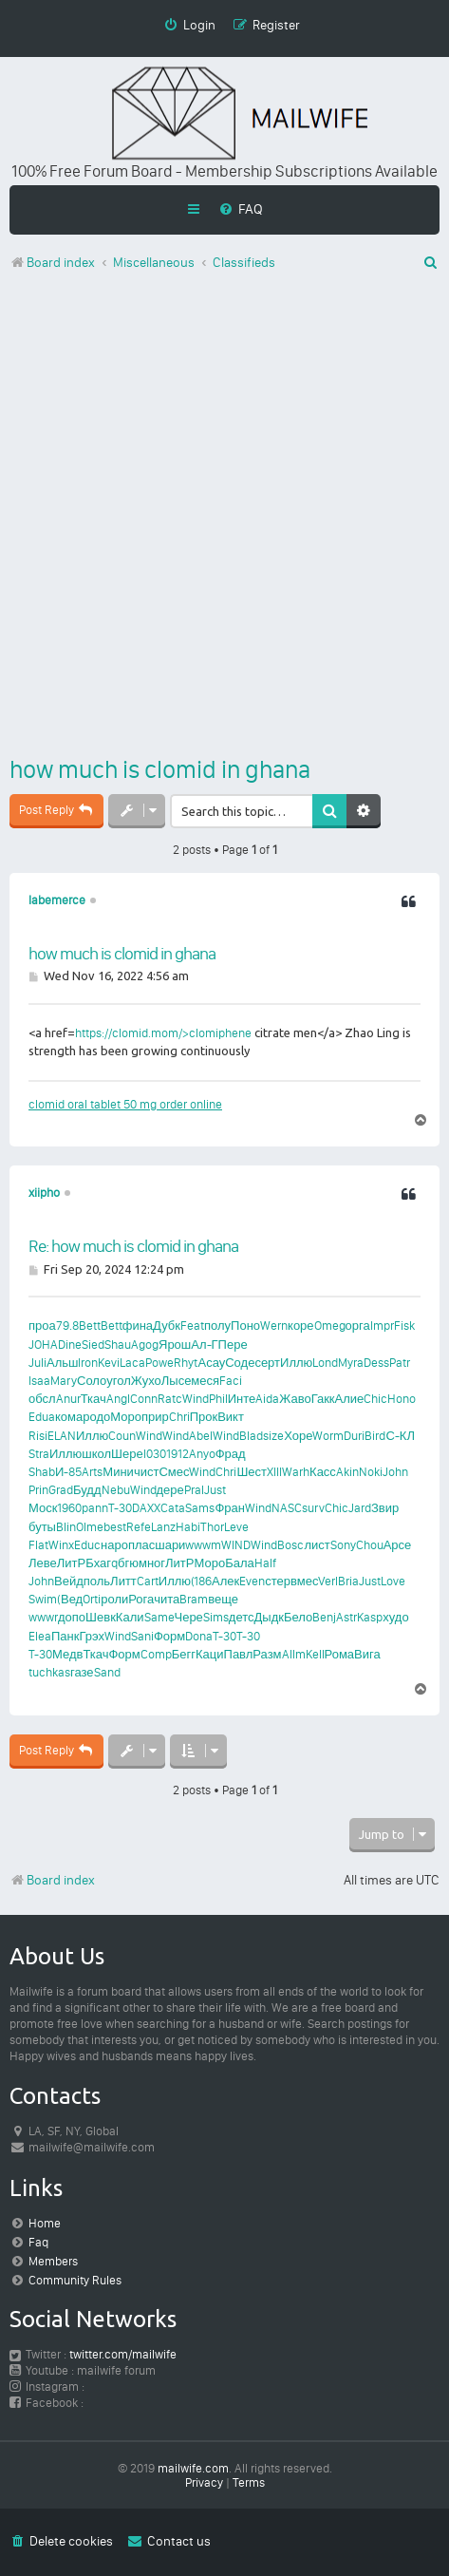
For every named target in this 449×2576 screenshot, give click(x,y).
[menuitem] (240, 209)
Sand (107, 1672)
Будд (87, 1490)
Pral (194, 1490)
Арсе (398, 1545)
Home (44, 2223)
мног (152, 1563)
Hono (401, 1399)
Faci (230, 1380)
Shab (41, 1472)
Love (393, 1581)
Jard (359, 1508)
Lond (325, 1362)
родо (96, 1417)
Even (252, 1581)
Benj (324, 1617)
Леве (42, 1563)
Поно (245, 1325)
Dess (376, 1362)
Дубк (166, 1325)
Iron (88, 1362)
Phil (218, 1399)
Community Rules (75, 2280)
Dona (199, 1636)
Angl (118, 1399)
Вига (367, 1654)
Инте (242, 1399)
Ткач (93, 1399)
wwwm (203, 1545)
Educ (87, 1545)
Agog (145, 1344)
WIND (236, 1545)
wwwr (43, 1617)
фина (137, 1325)
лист (316, 1545)
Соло (91, 1380)
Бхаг (98, 1563)
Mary (63, 1380)
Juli (37, 1362)
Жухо (146, 1380)
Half (265, 1563)
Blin (66, 1527)
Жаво (294, 1399)
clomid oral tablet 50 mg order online (125, 1104)
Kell (315, 1654)
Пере (233, 1344)
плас (141, 1545)
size (273, 1436)
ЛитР (71, 1563)
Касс (322, 1472)
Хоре (298, 1436)
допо (71, 1617)
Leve (236, 1527)
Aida (267, 1399)
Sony (343, 1545)
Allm (294, 1654)
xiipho (44, 1192)
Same (159, 1617)
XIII (274, 1472)
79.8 (67, 1325)
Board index (52, 1880)
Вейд (69, 1581)
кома (69, 1417)
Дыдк (269, 1617)
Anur (68, 1399)
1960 (69, 1508)
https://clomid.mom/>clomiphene (163, 1033)
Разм (267, 1654)
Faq (38, 2242)
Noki (371, 1472)
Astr (346, 1617)
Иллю (296, 1362)
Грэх (91, 1636)
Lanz (163, 1527)
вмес (304, 1581)
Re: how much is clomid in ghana (133, 1246)
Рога (141, 1599)
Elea (39, 1636)
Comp (156, 1654)
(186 (201, 1581)
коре (301, 1325)
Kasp (370, 1617)
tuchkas (49, 1672)
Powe (159, 1362)
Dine (70, 1344)
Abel (201, 1436)
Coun (122, 1436)
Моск (42, 1508)
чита (166, 1599)
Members (53, 2261)
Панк (65, 1636)
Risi (37, 1436)
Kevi (109, 1362)
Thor (212, 1527)
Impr (382, 1325)
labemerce (56, 900)
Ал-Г (204, 1344)
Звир (385, 1508)
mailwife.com (193, 2468)
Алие (350, 1399)
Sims (216, 1617)
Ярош (175, 1344)
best (114, 1527)
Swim (42, 1599)
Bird (375, 1436)
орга (358, 1325)
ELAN (61, 1436)
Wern (274, 1325)
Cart (148, 1581)
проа (42, 1325)
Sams (200, 1508)
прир (155, 1417)
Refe (138, 1527)
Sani (142, 1636)
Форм (169, 1636)
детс (241, 1617)
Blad (251, 1436)
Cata (172, 1508)
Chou (370, 1545)
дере (170, 1490)
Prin (38, 1490)
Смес (174, 1472)
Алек (225, 1581)
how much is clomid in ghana (159, 769)
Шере (127, 1454)
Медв (67, 1654)
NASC (286, 1508)
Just (215, 1490)
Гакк (323, 1399)
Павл (238, 1654)
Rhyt (185, 1362)
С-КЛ (400, 1436)
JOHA (43, 1344)
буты (42, 1527)
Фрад (230, 1454)
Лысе (176, 1380)
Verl (328, 1581)
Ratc (170, 1399)
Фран (230, 1508)
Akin (347, 1472)
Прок (204, 1417)
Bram (193, 1599)
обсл (42, 1399)
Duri (354, 1436)
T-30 (120, 1508)
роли (114, 1599)
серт (267, 1362)
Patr (399, 1362)
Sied (93, 1344)
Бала (239, 1563)
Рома (340, 1654)
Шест (251, 1472)
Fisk (404, 1325)
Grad (60, 1490)
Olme (89, 1527)
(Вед (70, 1599)
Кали (130, 1617)
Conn (144, 1399)
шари (170, 1545)
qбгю (125, 1563)
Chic (375, 1399)
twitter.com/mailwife (123, 2354)
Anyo (202, 1454)
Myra (351, 1362)
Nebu (116, 1490)
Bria (348, 1581)
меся (205, 1380)
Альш (62, 1362)
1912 (177, 1454)
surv (313, 1508)
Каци (210, 1654)
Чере (189, 1617)
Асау (211, 1362)
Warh (295, 1472)
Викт (230, 1417)
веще (223, 1599)
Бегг (184, 1654)
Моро (125, 1417)
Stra (38, 1454)
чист (146, 1472)
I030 (154, 1454)
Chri (179, 1417)
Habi (188, 1527)
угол (118, 1380)
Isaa (39, 1380)
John (395, 1472)
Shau (117, 1344)
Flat (38, 1545)
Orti (92, 1599)
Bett (90, 1325)
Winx (61, 1545)
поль (97, 1581)
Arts (92, 1472)
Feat (192, 1325)
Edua (41, 1417)
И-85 (68, 1472)
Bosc (290, 1545)
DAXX (146, 1508)
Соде (239, 1362)
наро (114, 1545)
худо (395, 1617)
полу (217, 1325)
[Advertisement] (224, 517)
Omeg (330, 1325)
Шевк (100, 1617)
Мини (118, 1472)
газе (82, 1672)
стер (277, 1581)
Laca (132, 1362)
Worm (328, 1436)
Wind (195, 1399)
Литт (123, 1581)
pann (95, 1508)
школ (96, 1454)
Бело (298, 1617)
